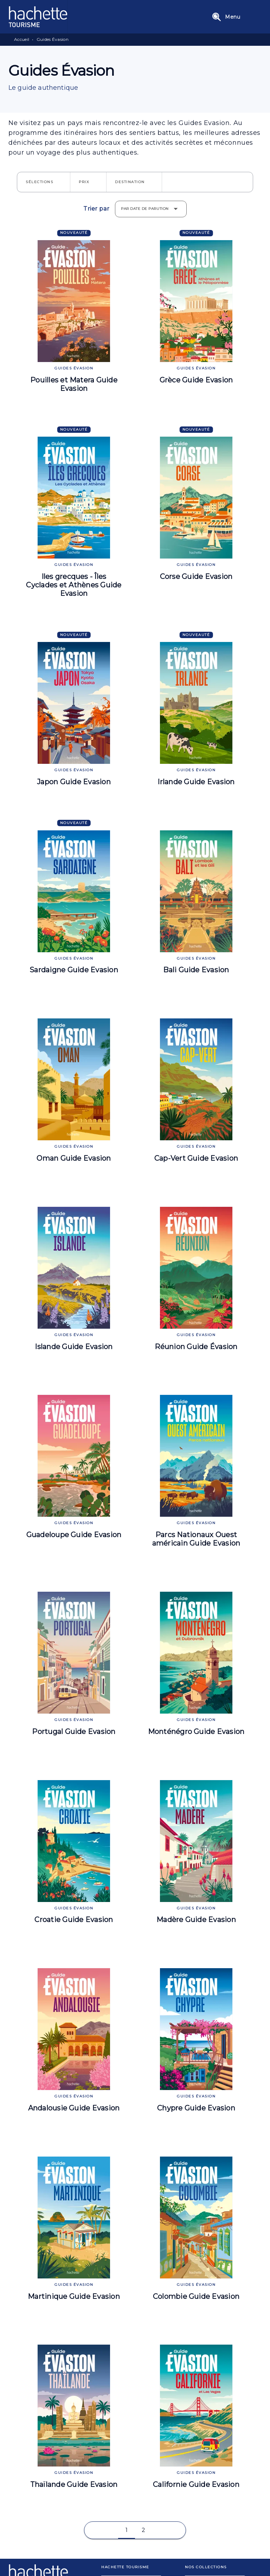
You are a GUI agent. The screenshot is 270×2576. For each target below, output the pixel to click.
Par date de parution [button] (145, 208)
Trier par (96, 209)
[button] (43, 182)
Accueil (21, 39)
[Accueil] (38, 16)
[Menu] (235, 17)
